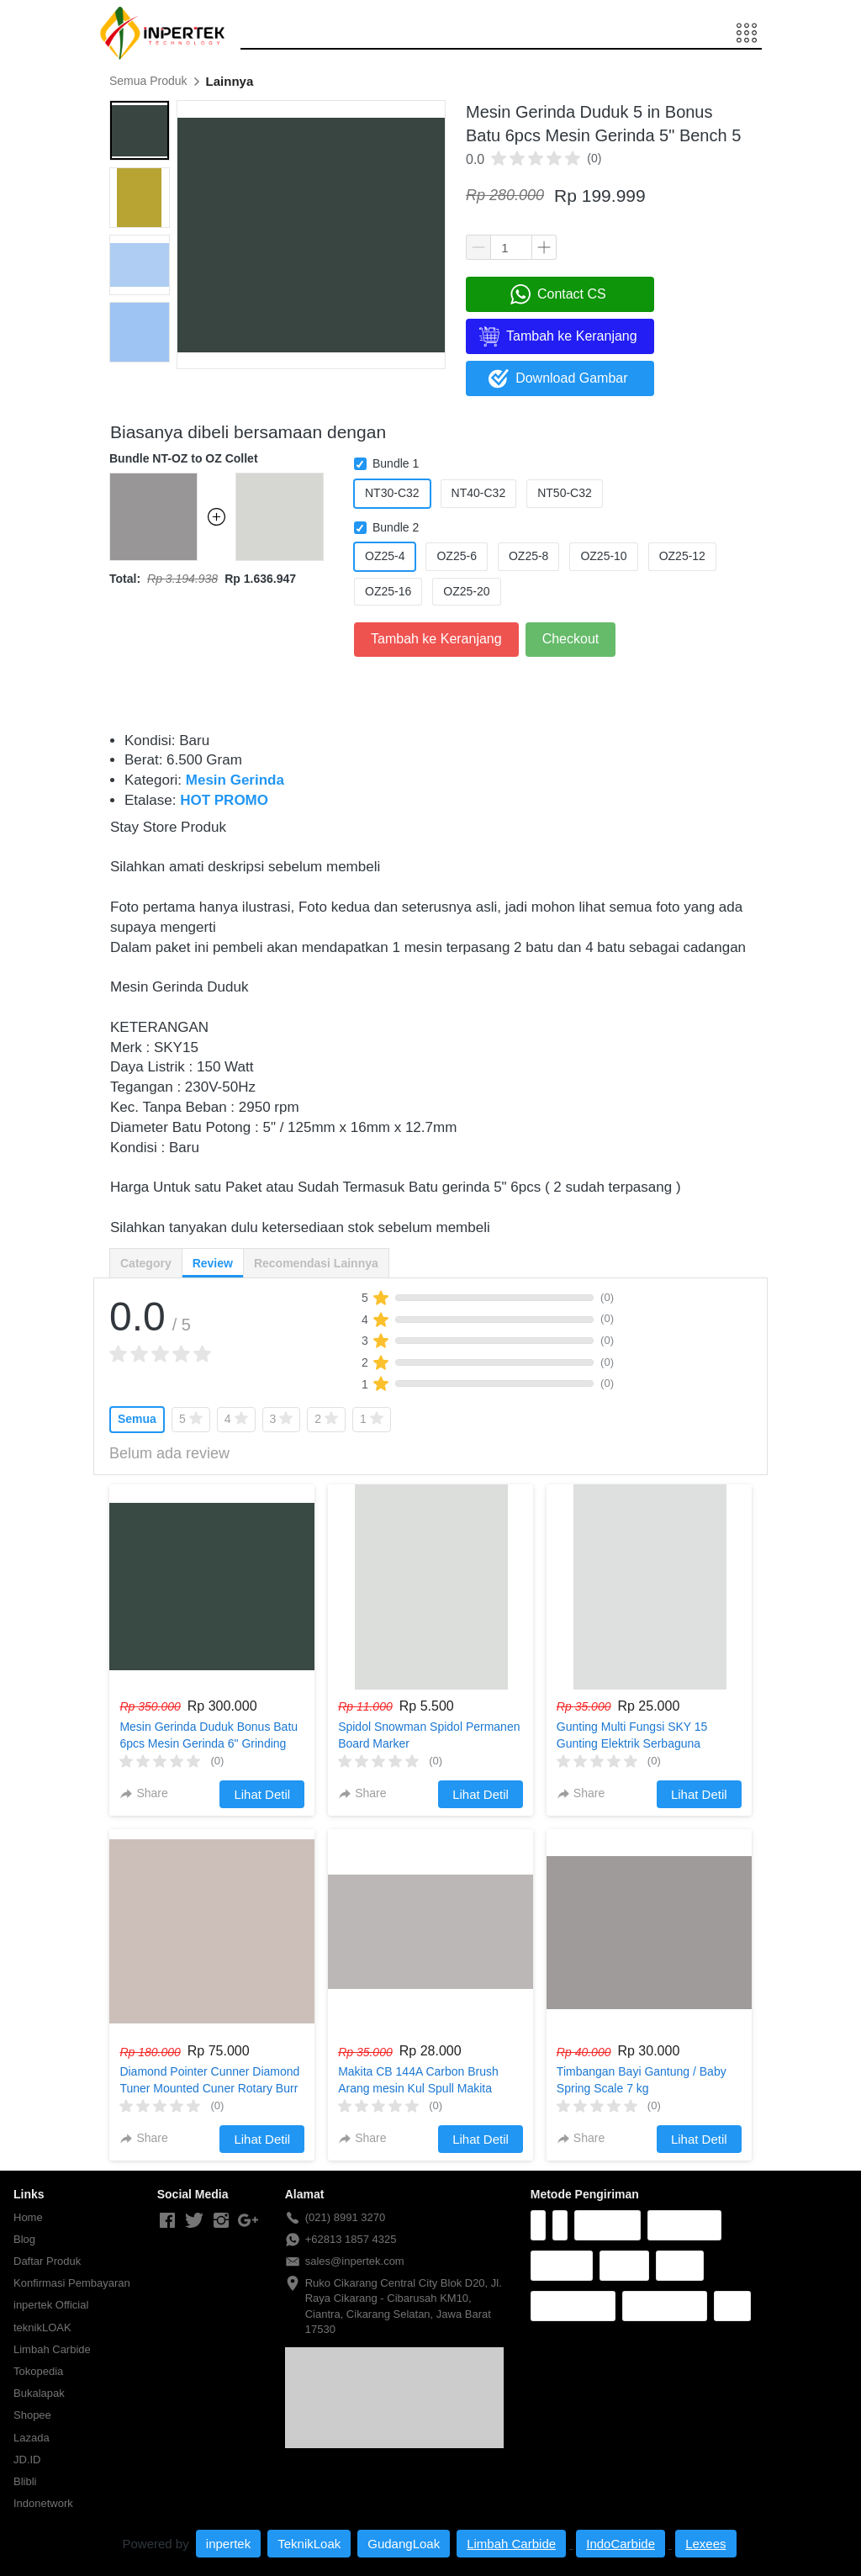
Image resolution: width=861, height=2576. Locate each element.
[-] (167, 2221)
